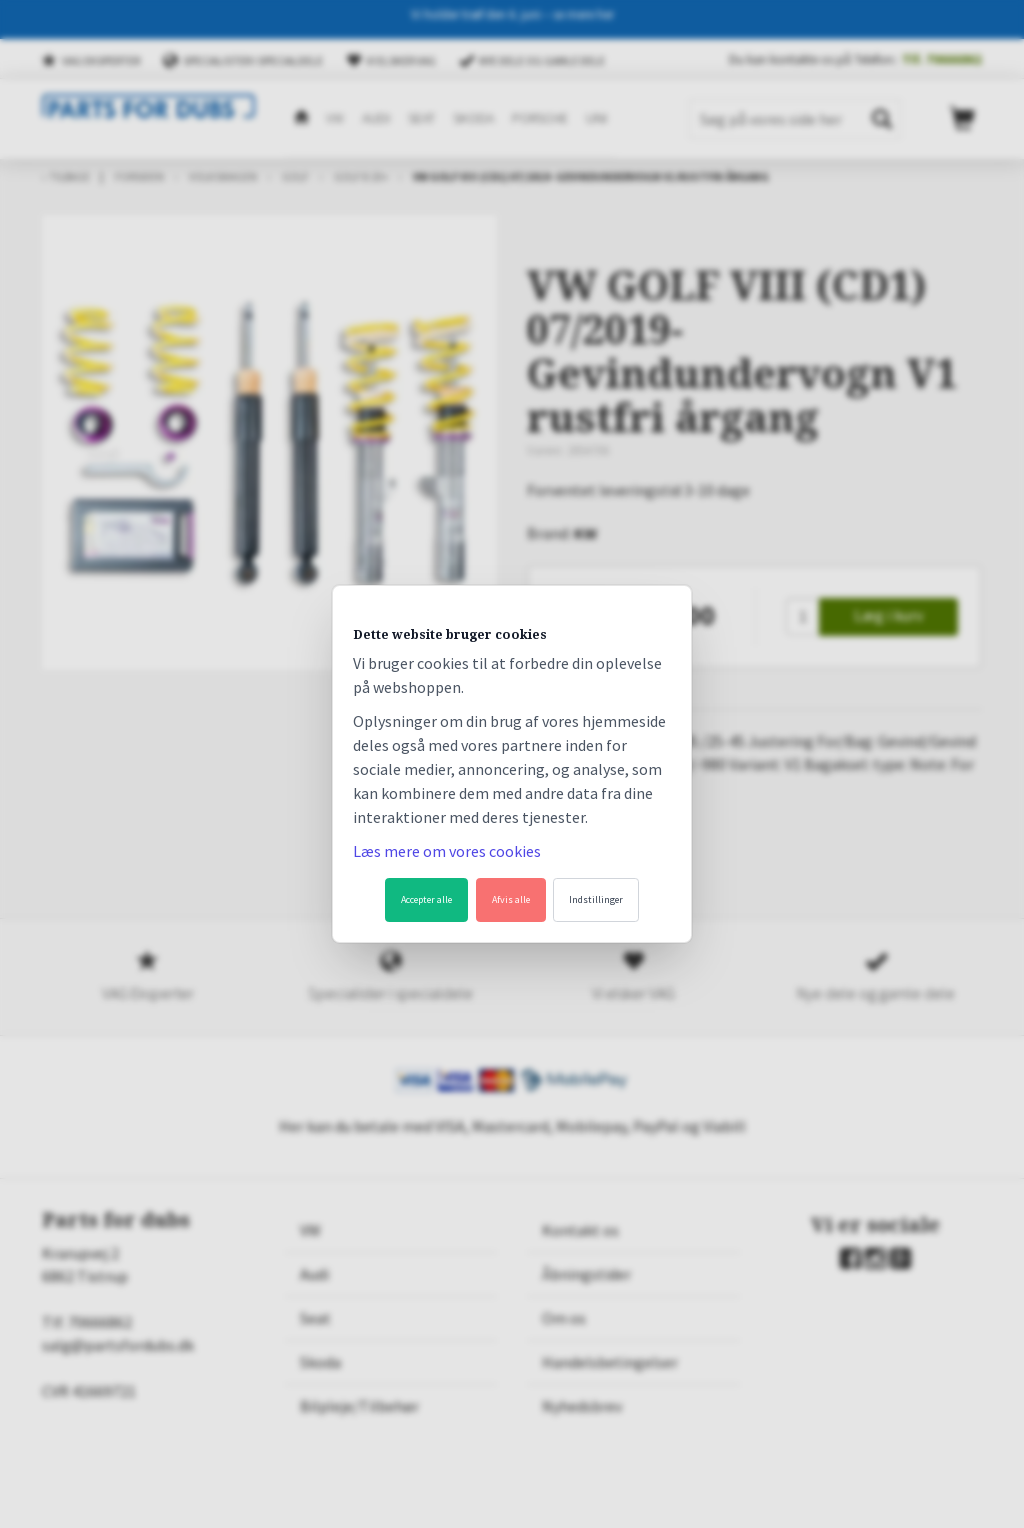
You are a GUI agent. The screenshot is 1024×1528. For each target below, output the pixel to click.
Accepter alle (426, 899)
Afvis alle (511, 899)
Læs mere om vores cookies (447, 851)
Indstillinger (596, 899)
